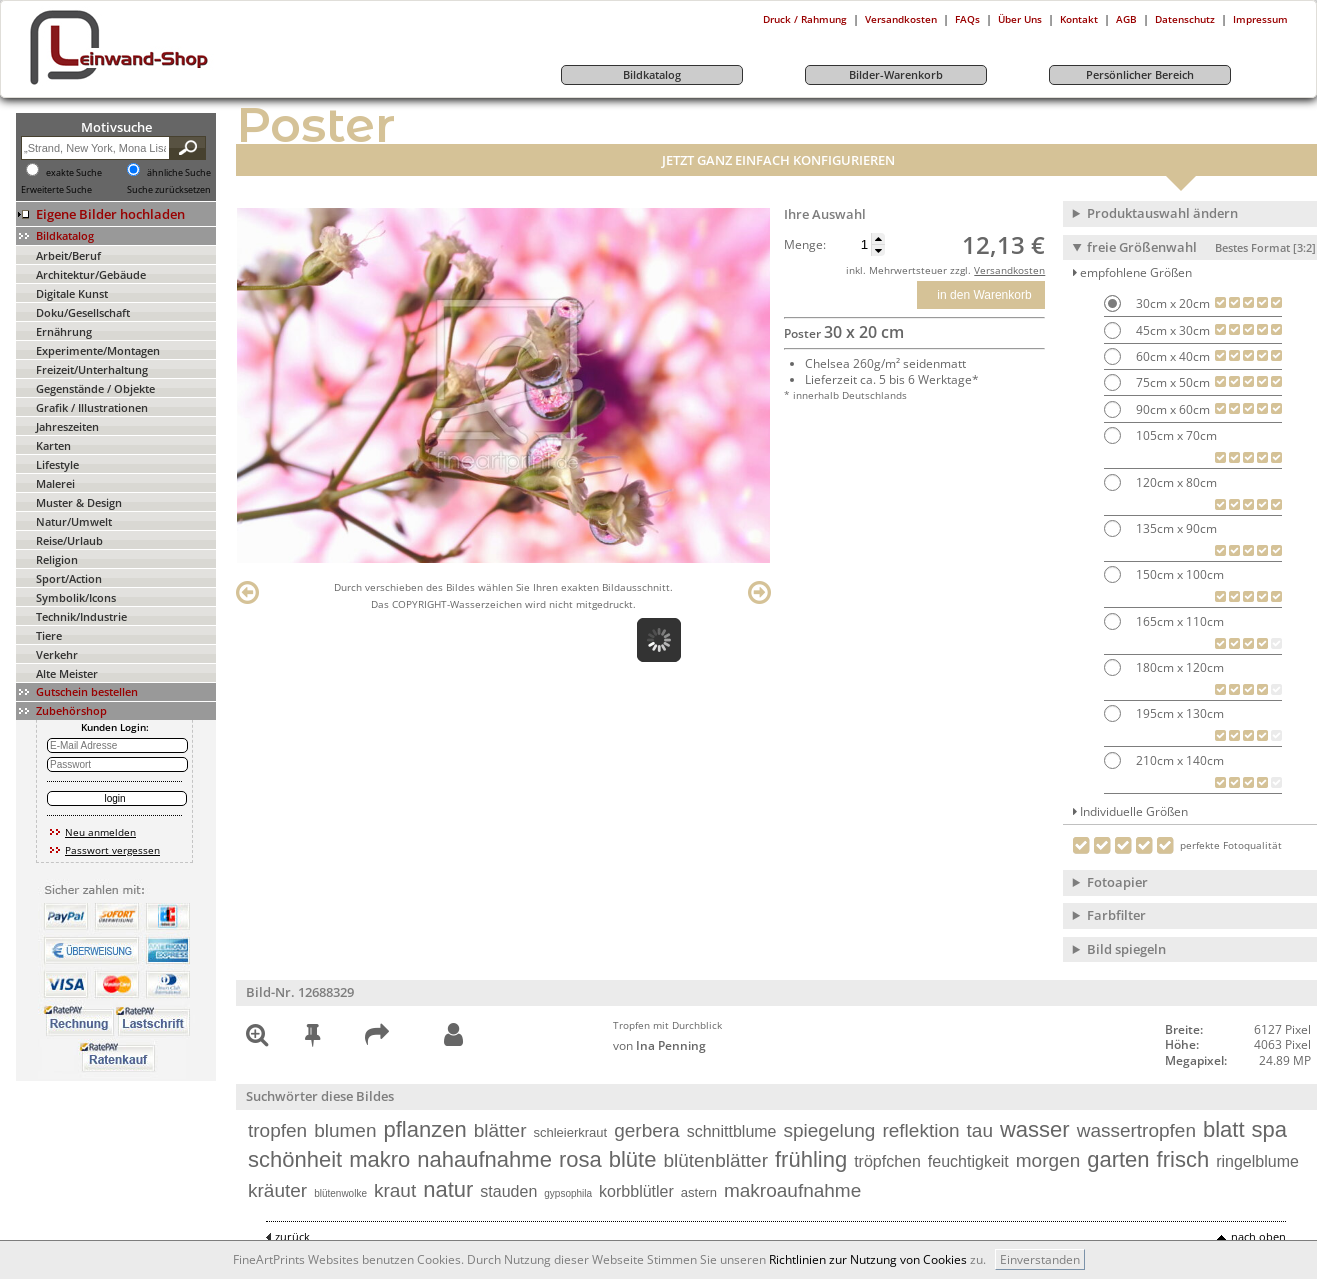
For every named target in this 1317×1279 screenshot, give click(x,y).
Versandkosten (901, 19)
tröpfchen (887, 1161)
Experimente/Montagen (98, 350)
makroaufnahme (792, 1190)
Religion (57, 559)
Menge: (805, 245)
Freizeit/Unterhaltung (92, 369)
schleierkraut (570, 1132)
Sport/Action (69, 578)
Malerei (55, 483)
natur (448, 1189)
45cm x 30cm (1171, 330)
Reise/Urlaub (69, 540)
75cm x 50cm (1171, 382)
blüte (633, 1159)
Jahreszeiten (67, 426)
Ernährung (64, 331)
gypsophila (568, 1193)
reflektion (920, 1130)
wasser (1035, 1129)
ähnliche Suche (179, 173)
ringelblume (1257, 1161)
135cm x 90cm (1175, 528)
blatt (1224, 1129)
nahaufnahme (484, 1159)
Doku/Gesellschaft (83, 312)
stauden (508, 1191)
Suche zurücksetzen (169, 190)
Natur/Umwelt (74, 521)
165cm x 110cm (1178, 621)
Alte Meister (67, 673)
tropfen (277, 1130)
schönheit (295, 1159)
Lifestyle (57, 464)
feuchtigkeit (968, 1161)
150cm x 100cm (1178, 574)
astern (699, 1192)
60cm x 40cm (1171, 356)
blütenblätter (715, 1160)
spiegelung (830, 1130)
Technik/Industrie (81, 616)
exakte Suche (74, 173)
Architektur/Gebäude (91, 274)
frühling (811, 1159)
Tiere (49, 635)
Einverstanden (1040, 1259)
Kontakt (1079, 19)
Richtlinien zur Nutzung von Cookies (868, 1259)
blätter (500, 1130)
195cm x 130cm (1178, 713)
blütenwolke (340, 1193)
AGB (1126, 19)
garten (1118, 1159)
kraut (395, 1190)
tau (980, 1130)
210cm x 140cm (1178, 760)
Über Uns (1020, 19)
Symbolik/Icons (76, 597)
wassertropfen (1136, 1130)
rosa (580, 1159)
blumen (345, 1130)
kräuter (277, 1190)
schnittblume (732, 1131)
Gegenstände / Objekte (95, 388)
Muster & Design (79, 502)
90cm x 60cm (1171, 409)
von (659, 1045)
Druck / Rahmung (805, 19)
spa (1269, 1129)
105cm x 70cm (1175, 435)
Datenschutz (1185, 19)
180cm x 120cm (1178, 667)
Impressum (1260, 19)
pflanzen (424, 1129)
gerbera (647, 1130)
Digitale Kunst (72, 293)
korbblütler (636, 1191)
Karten (53, 445)
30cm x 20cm (1171, 303)
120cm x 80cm (1175, 482)
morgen (1048, 1160)
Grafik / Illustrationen (92, 407)
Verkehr (57, 654)
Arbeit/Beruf (68, 255)
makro (379, 1159)
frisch (1183, 1159)
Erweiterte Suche (56, 190)
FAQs (967, 19)
